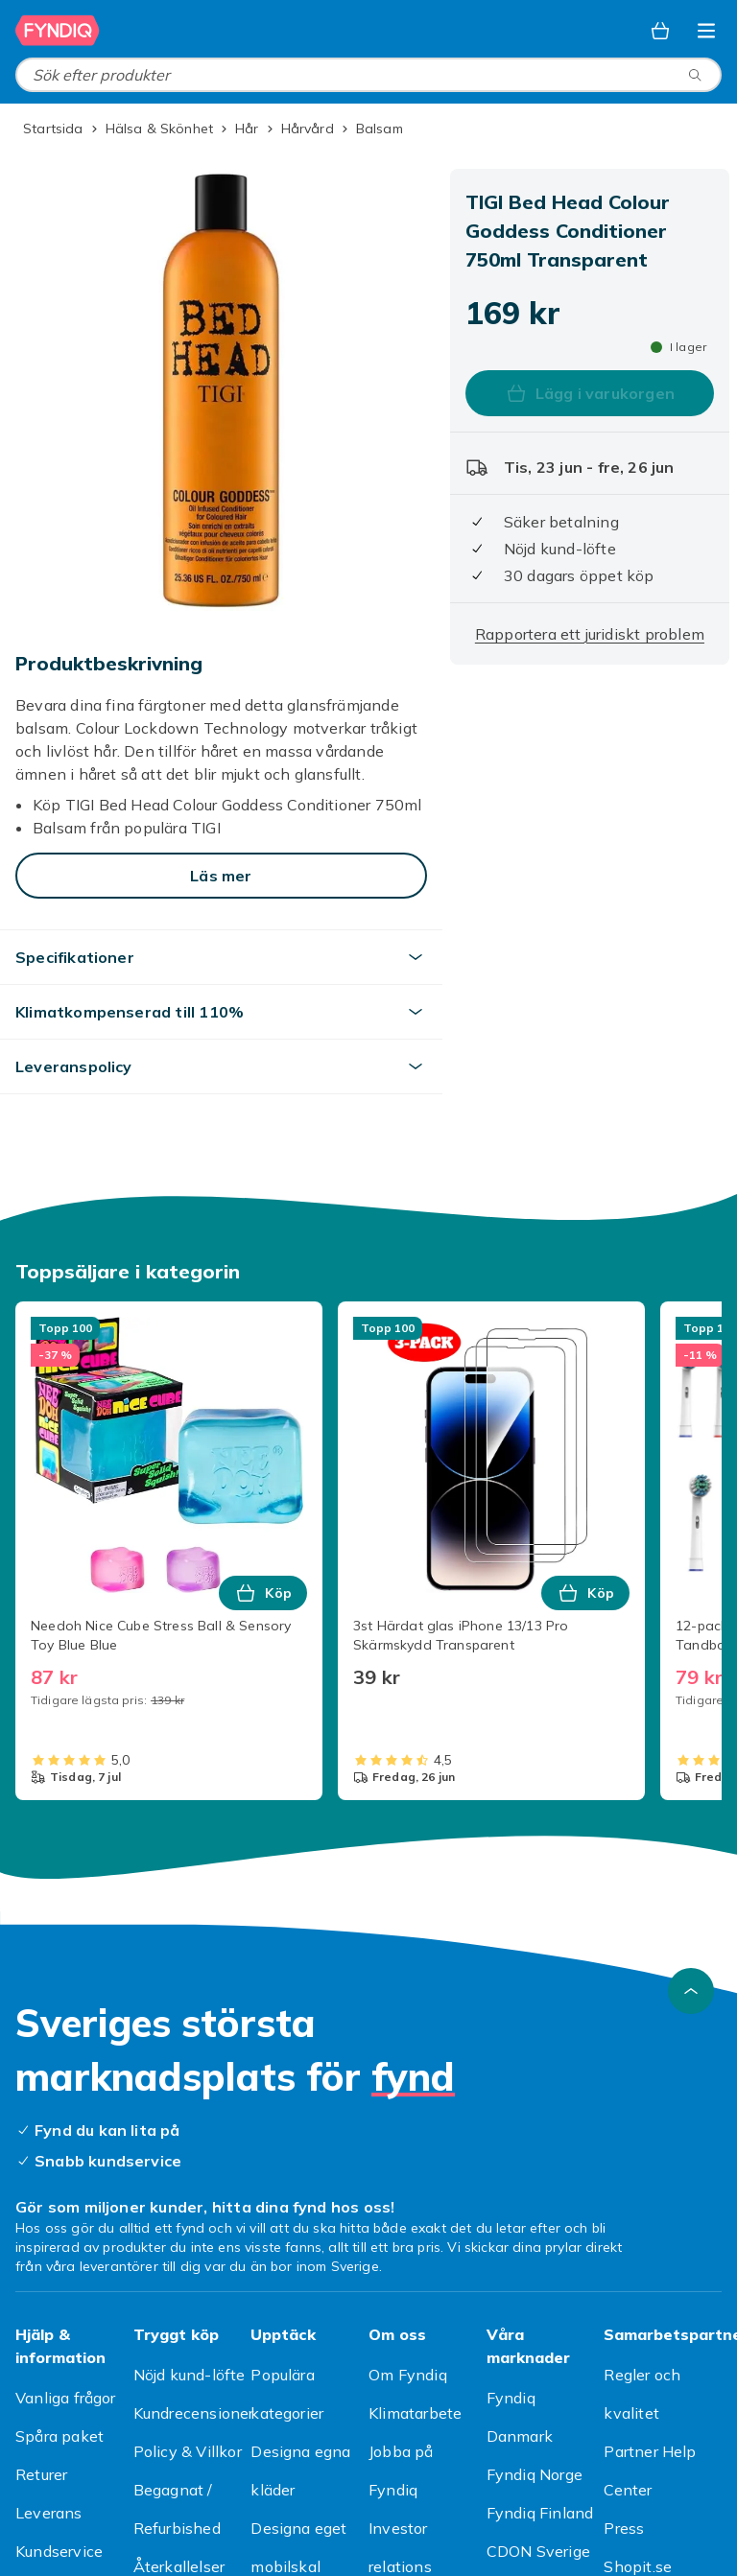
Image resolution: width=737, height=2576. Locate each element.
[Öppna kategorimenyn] (706, 31)
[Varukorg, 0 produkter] (660, 31)
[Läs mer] (221, 876)
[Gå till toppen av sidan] (691, 1991)
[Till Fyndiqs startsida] (57, 31)
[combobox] (368, 75)
